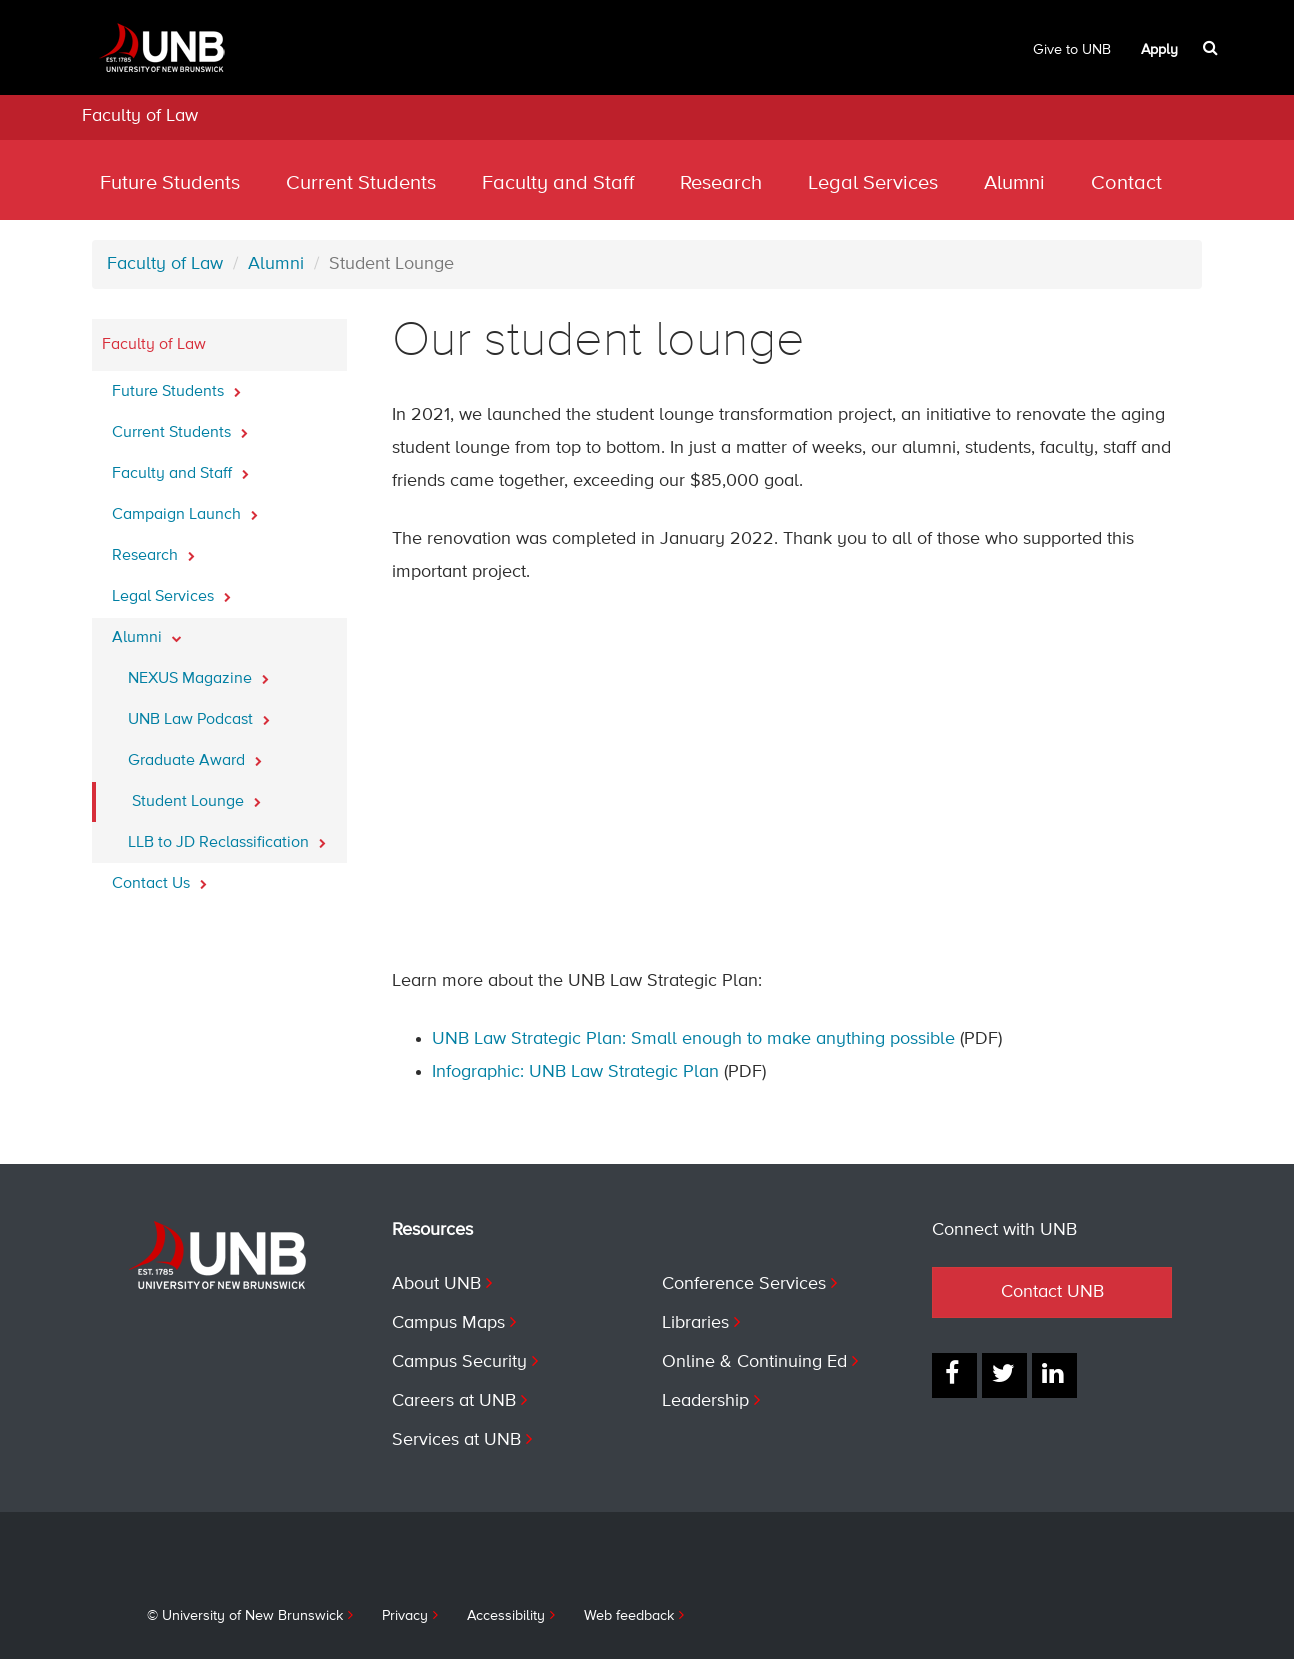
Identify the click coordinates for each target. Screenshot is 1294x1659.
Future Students (170, 183)
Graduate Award (195, 755)
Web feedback (629, 1616)
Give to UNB (1072, 50)
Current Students (361, 183)
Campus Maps (448, 1323)
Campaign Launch (185, 509)
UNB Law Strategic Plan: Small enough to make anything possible (693, 1039)
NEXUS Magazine (198, 673)
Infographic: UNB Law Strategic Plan (575, 1072)
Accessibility (506, 1616)
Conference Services (744, 1284)
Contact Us (159, 878)
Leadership (705, 1401)
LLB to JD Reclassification (227, 837)
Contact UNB (1052, 1292)
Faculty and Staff (558, 183)
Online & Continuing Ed (754, 1362)
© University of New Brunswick (245, 1616)
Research (721, 183)
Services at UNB (456, 1440)
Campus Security (459, 1362)
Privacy (405, 1616)
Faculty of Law (140, 116)
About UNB (436, 1284)
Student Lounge (196, 796)
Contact (1126, 183)
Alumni (1014, 183)
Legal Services (873, 183)
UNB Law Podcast (199, 714)
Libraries (695, 1323)
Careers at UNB (454, 1401)
